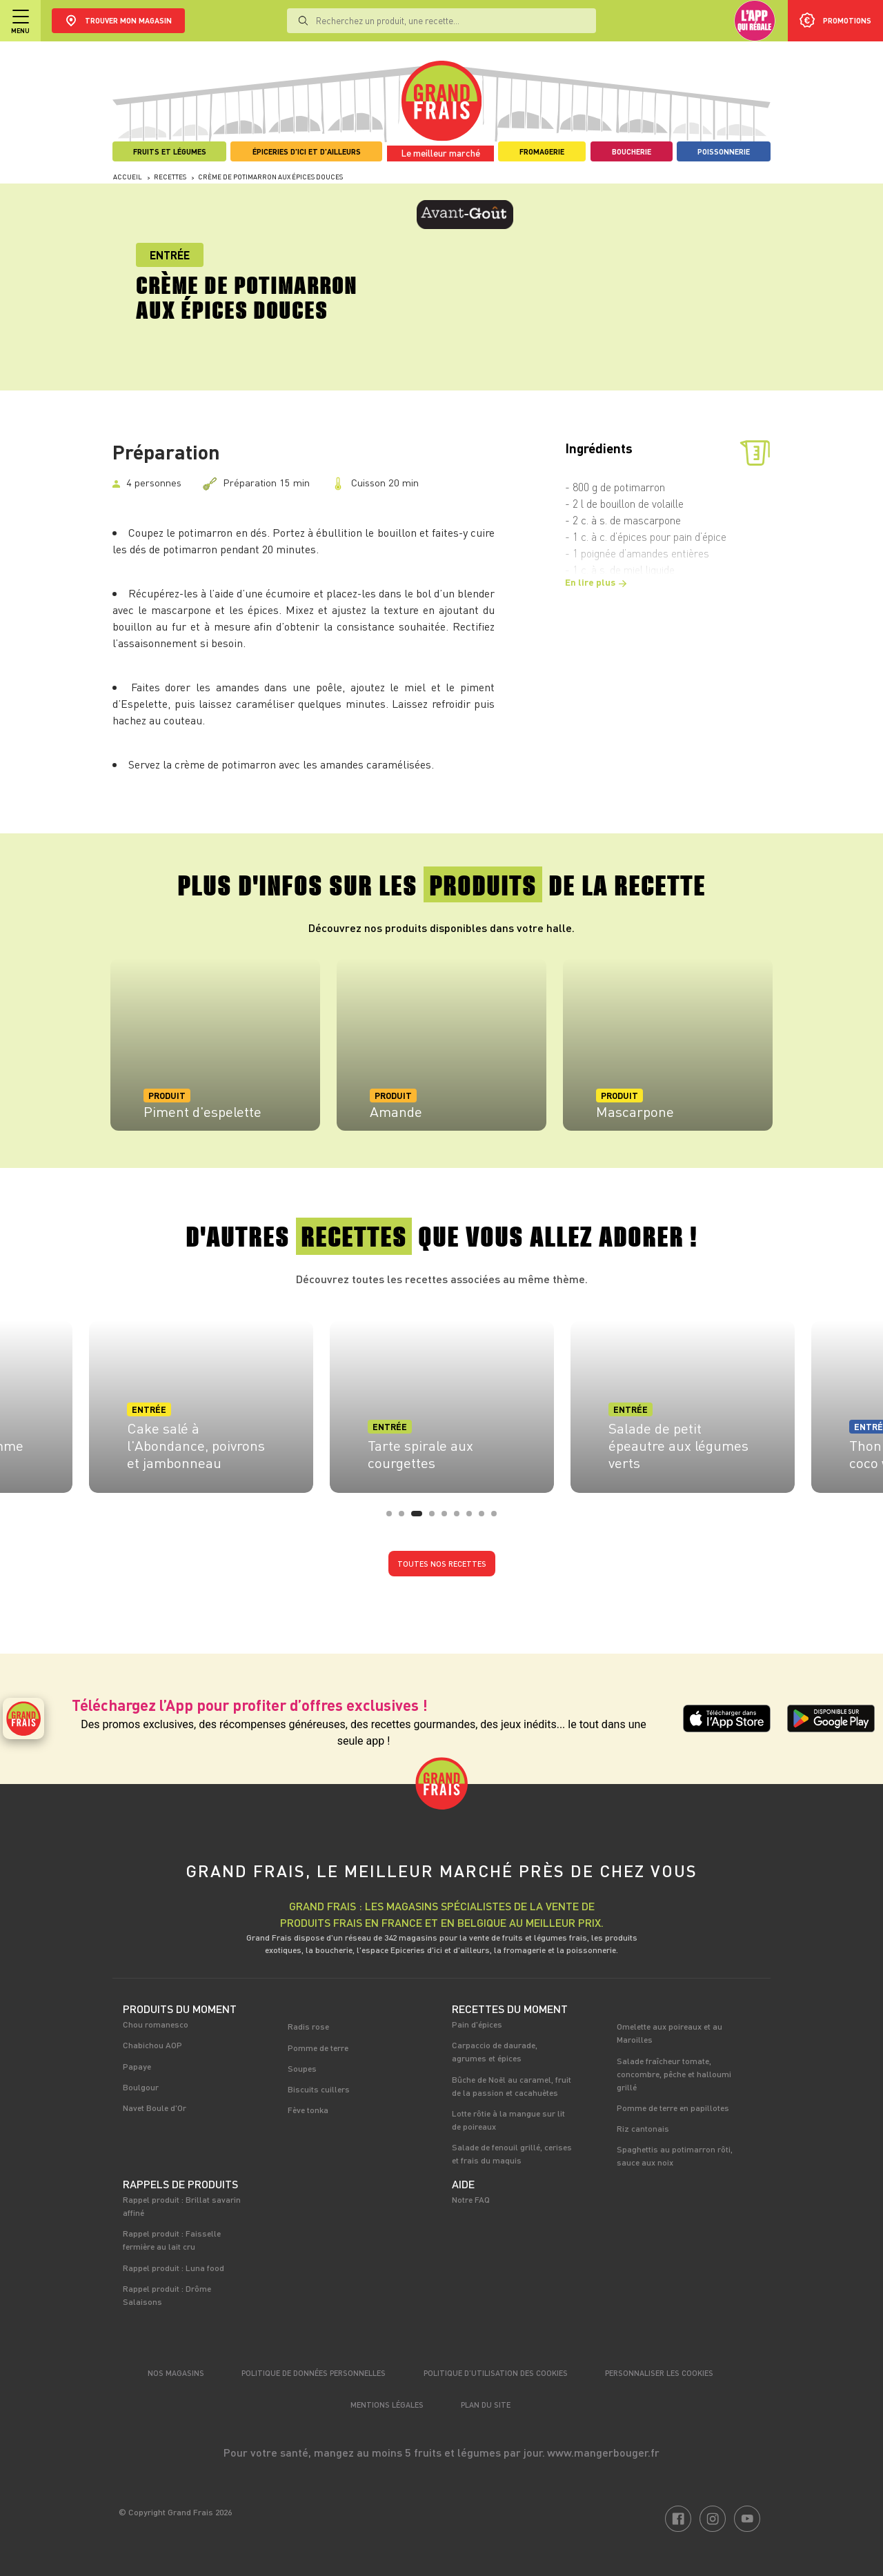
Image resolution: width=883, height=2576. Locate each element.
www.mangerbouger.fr (603, 2452)
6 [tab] (461, 1518)
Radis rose (308, 2026)
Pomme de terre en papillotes (673, 2107)
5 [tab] (448, 1518)
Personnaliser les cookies (659, 2373)
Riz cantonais (643, 2128)
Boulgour (141, 2086)
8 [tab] (486, 1518)
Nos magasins (176, 2373)
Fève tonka (308, 2109)
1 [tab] (393, 1518)
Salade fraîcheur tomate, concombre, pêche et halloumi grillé (674, 2073)
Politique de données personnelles (313, 2373)
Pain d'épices (477, 2024)
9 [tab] (498, 1518)
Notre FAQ (471, 2199)
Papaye (137, 2066)
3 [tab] (418, 1518)
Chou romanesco (155, 2024)
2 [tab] (406, 1518)
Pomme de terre (318, 2047)
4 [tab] (436, 1518)
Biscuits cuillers (319, 2088)
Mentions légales (387, 2404)
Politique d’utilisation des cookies (496, 2373)
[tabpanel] (215, 1044)
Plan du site (485, 2404)
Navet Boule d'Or (154, 2107)
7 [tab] (473, 1518)
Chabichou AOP (152, 2044)
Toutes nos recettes (441, 1563)
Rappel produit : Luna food (173, 2267)
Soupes (302, 2068)
